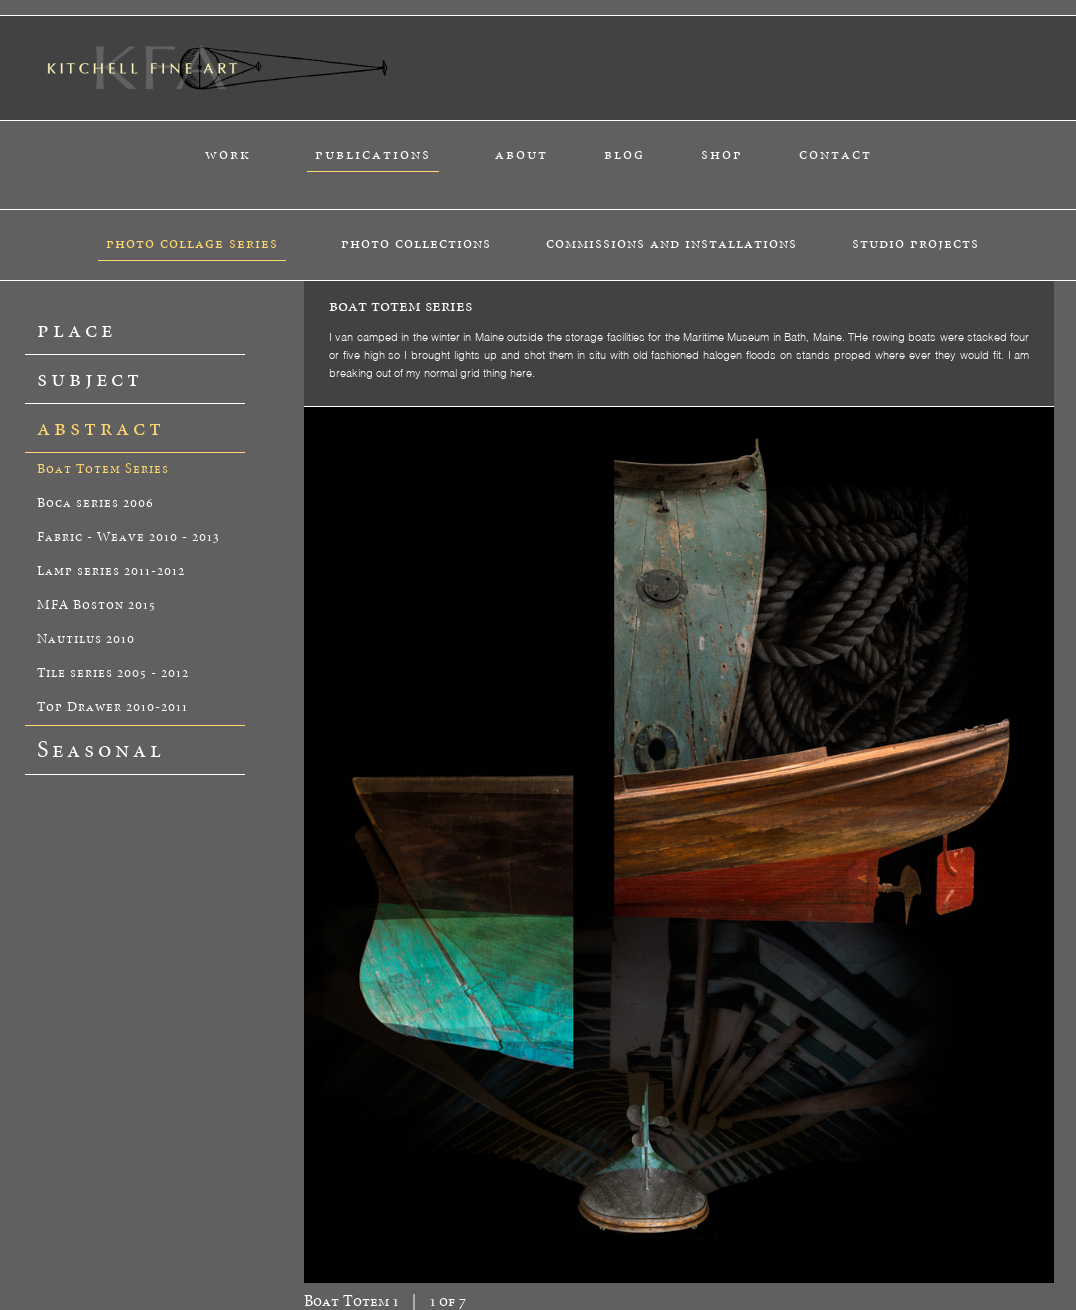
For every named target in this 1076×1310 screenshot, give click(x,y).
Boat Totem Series (103, 469)
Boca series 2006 (95, 503)
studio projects (915, 243)
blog (624, 154)
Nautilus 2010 (86, 639)
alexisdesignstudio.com (1009, 1295)
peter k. (358, 1233)
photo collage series (192, 243)
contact (835, 154)
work (228, 154)
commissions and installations (671, 243)
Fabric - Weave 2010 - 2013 (128, 537)
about (521, 154)
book (232, 1245)
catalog (238, 1233)
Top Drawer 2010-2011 (112, 707)
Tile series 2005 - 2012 (113, 673)
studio (356, 1257)
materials (362, 1245)
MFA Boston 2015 (96, 605)
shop (722, 154)
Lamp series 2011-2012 (111, 571)
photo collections (416, 243)
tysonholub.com (872, 1295)
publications (373, 154)
